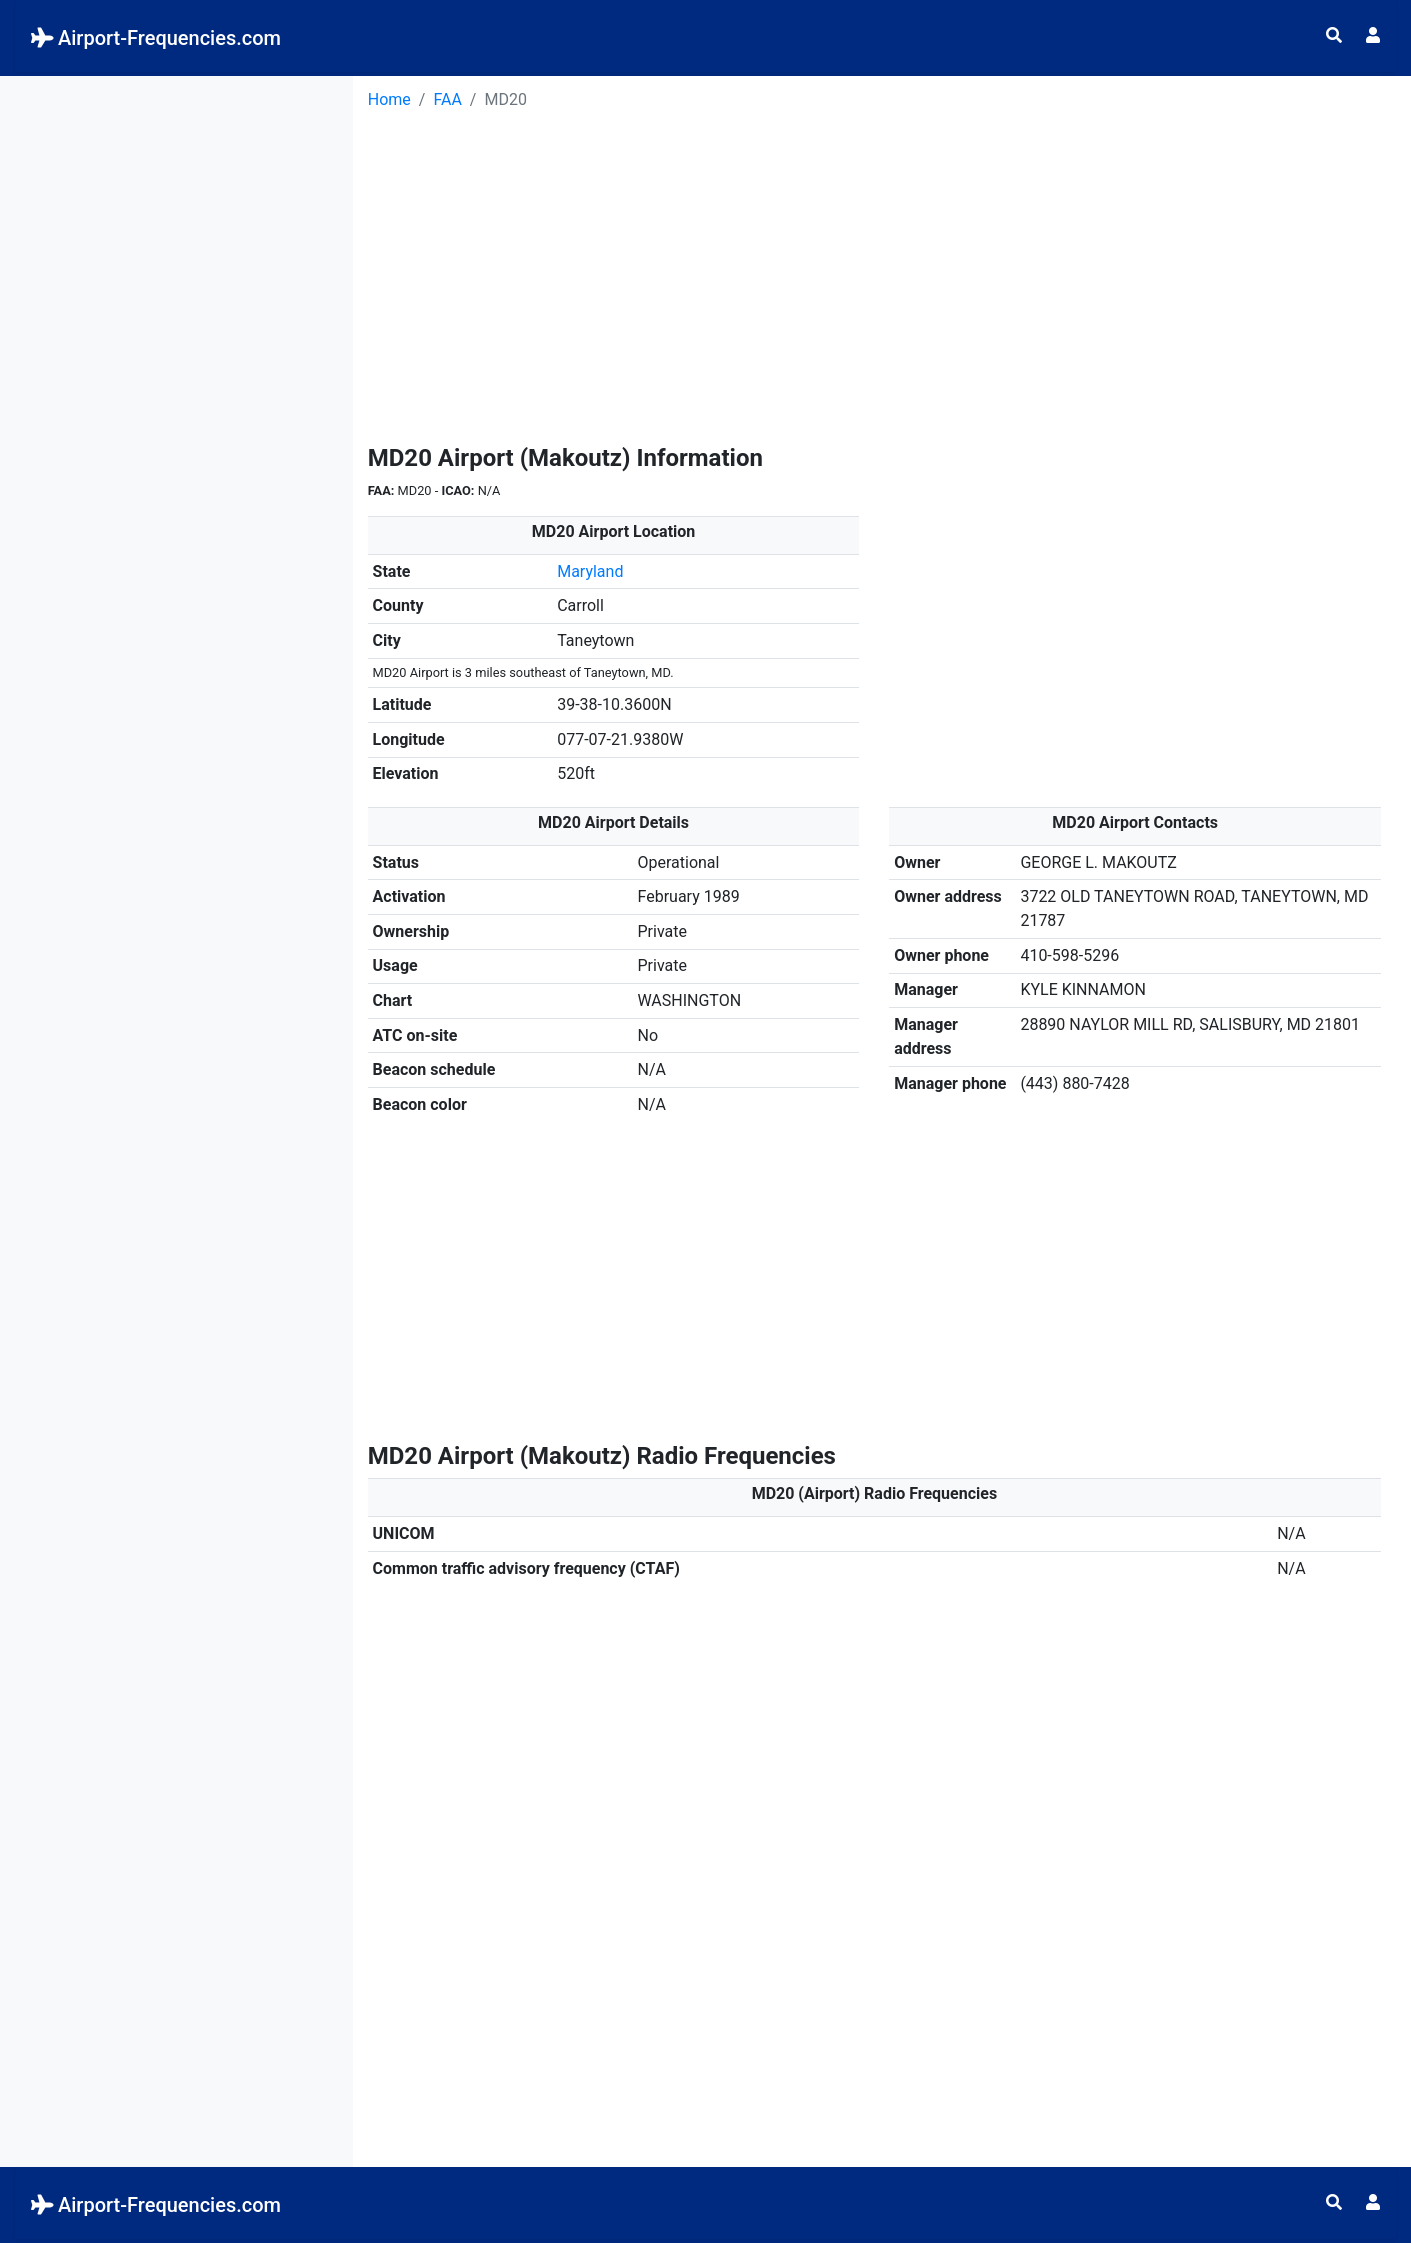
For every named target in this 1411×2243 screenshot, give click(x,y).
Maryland (590, 571)
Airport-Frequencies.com (156, 38)
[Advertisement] (176, 201)
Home (389, 99)
